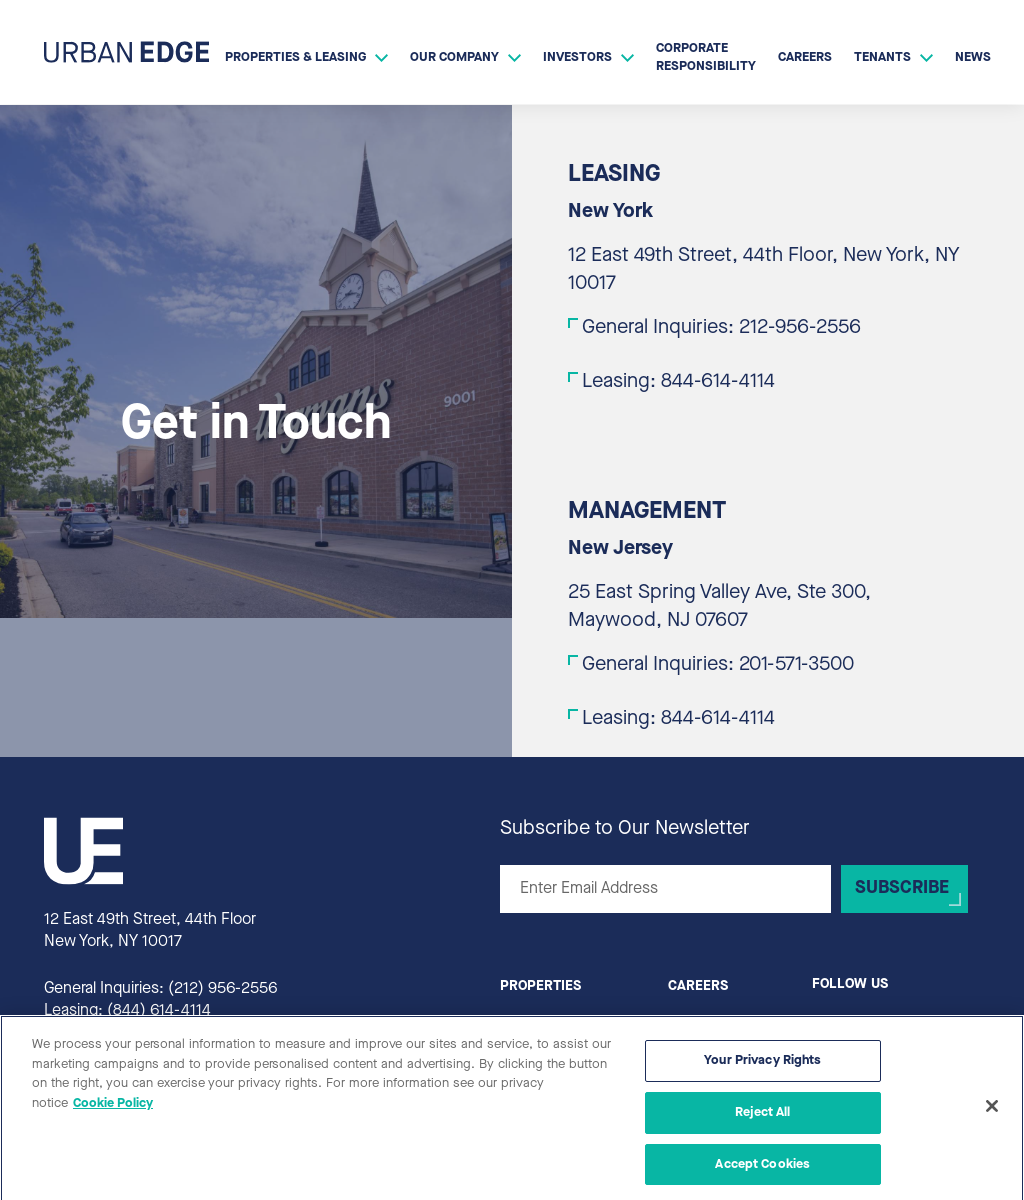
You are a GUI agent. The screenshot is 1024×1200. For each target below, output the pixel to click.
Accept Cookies (762, 1171)
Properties (540, 986)
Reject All (762, 1120)
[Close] (992, 1115)
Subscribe (902, 888)
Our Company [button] (454, 57)
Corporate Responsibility (706, 57)
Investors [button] (577, 57)
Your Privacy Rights (762, 1068)
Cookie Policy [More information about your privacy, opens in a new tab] (113, 1111)
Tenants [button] (882, 57)
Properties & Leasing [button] (295, 57)
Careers (805, 57)
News (973, 57)
